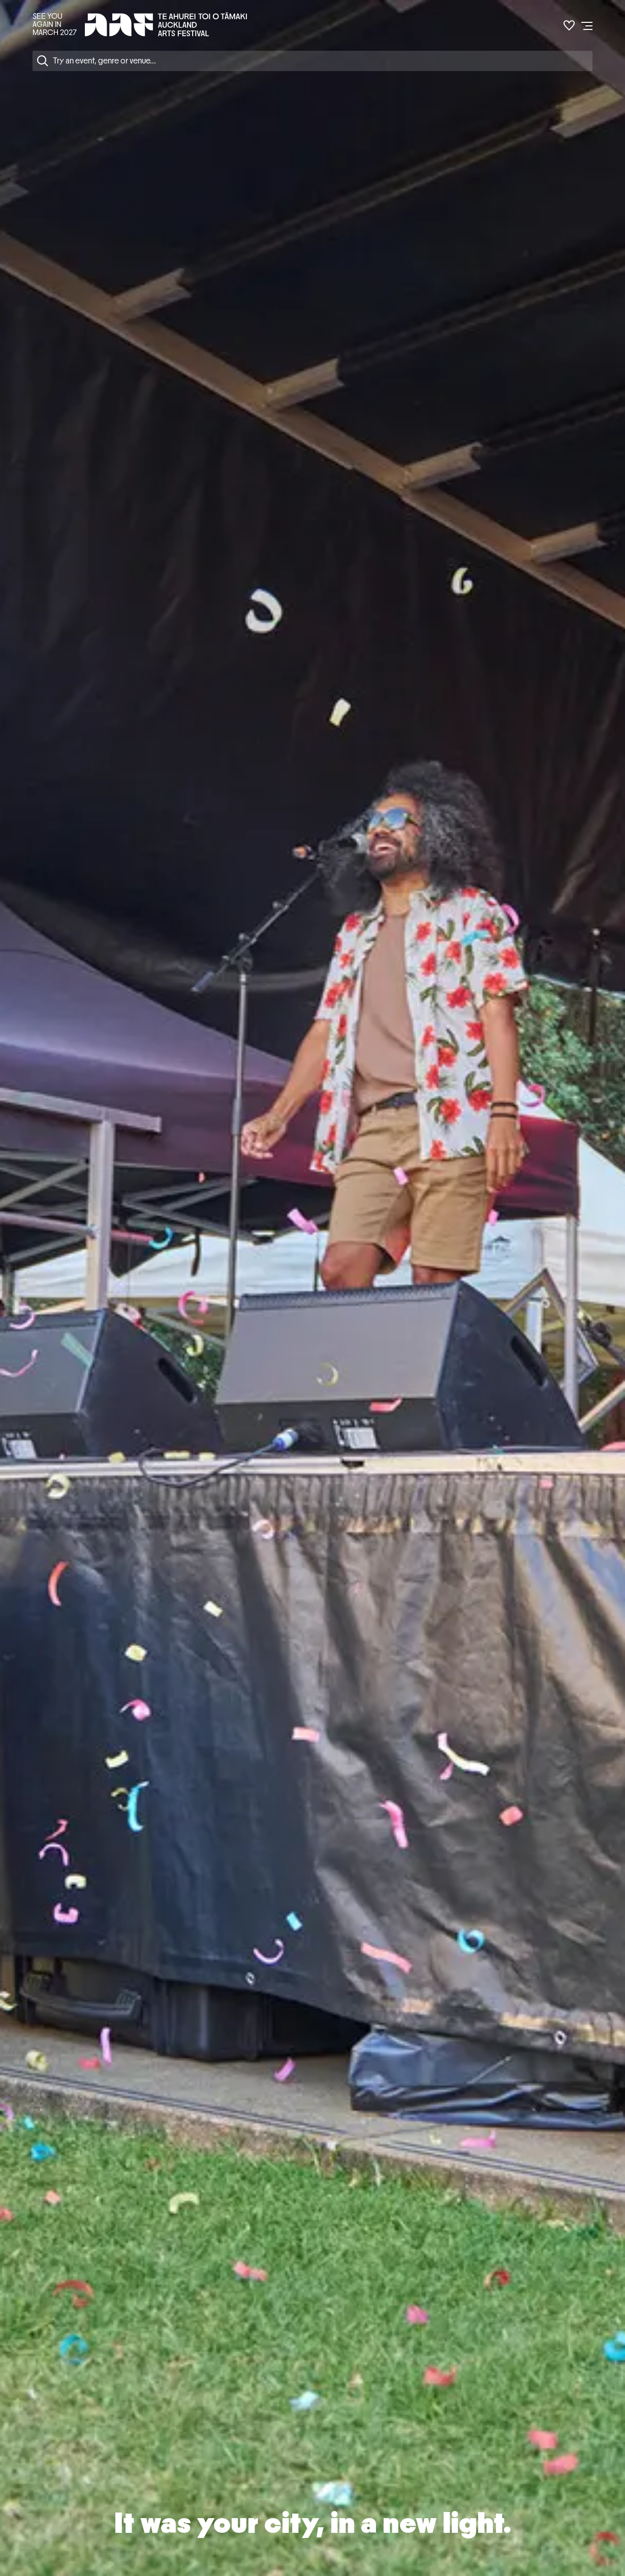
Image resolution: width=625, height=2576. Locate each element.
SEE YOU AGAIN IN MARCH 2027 (55, 24)
